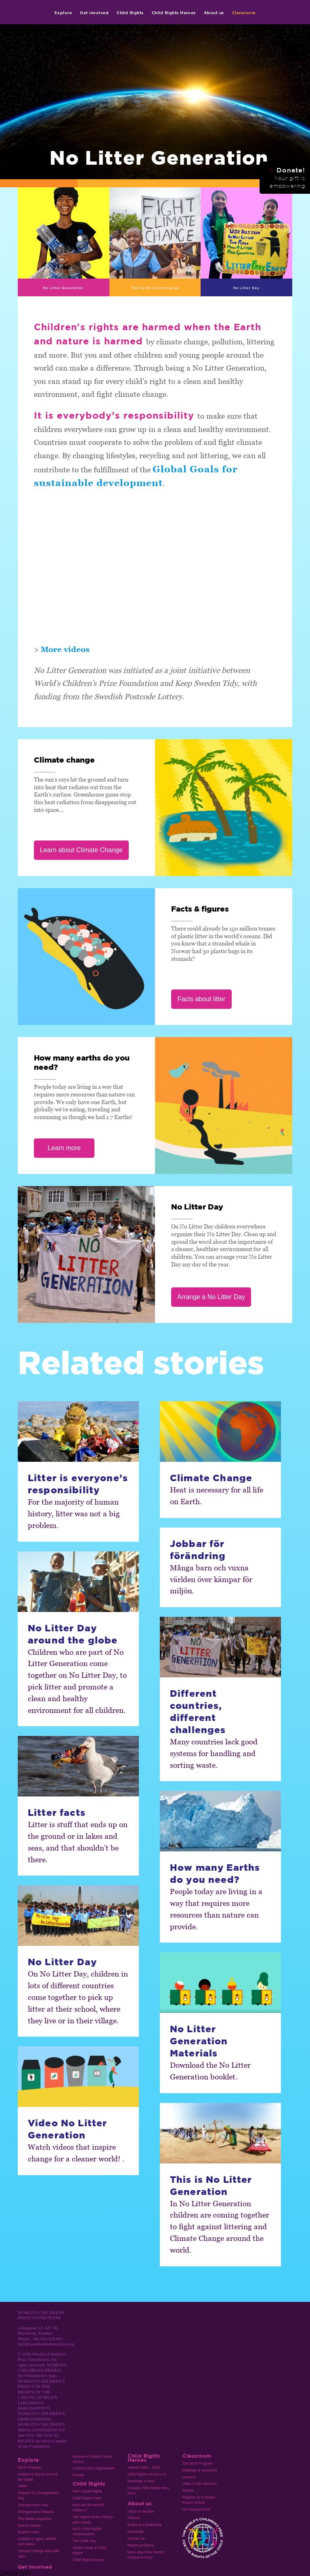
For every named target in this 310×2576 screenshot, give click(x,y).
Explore (63, 12)
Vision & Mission (141, 2511)
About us (214, 12)
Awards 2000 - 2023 (144, 2467)
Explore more (28, 2532)
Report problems (141, 2545)
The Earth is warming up (155, 288)
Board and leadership (145, 2525)
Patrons (134, 2518)
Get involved (94, 12)
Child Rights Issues (88, 2560)
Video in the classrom (199, 2484)
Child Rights (130, 12)
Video (22, 2486)
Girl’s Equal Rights (87, 2491)
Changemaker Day (33, 2505)
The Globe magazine (34, 2519)
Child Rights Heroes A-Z (147, 2474)
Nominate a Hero (141, 2481)
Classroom (244, 12)
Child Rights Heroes (174, 12)
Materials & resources (200, 2470)
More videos (65, 649)
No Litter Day (246, 288)
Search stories (29, 2526)
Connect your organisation (94, 2468)
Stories (188, 2490)
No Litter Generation (63, 288)
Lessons (189, 2477)
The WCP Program (197, 2463)
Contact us (136, 2538)
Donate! (287, 177)
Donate (78, 2475)
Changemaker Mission (36, 2512)
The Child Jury (84, 2541)
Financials (136, 2532)
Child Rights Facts (87, 2498)
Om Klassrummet (196, 2509)
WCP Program (29, 2467)
